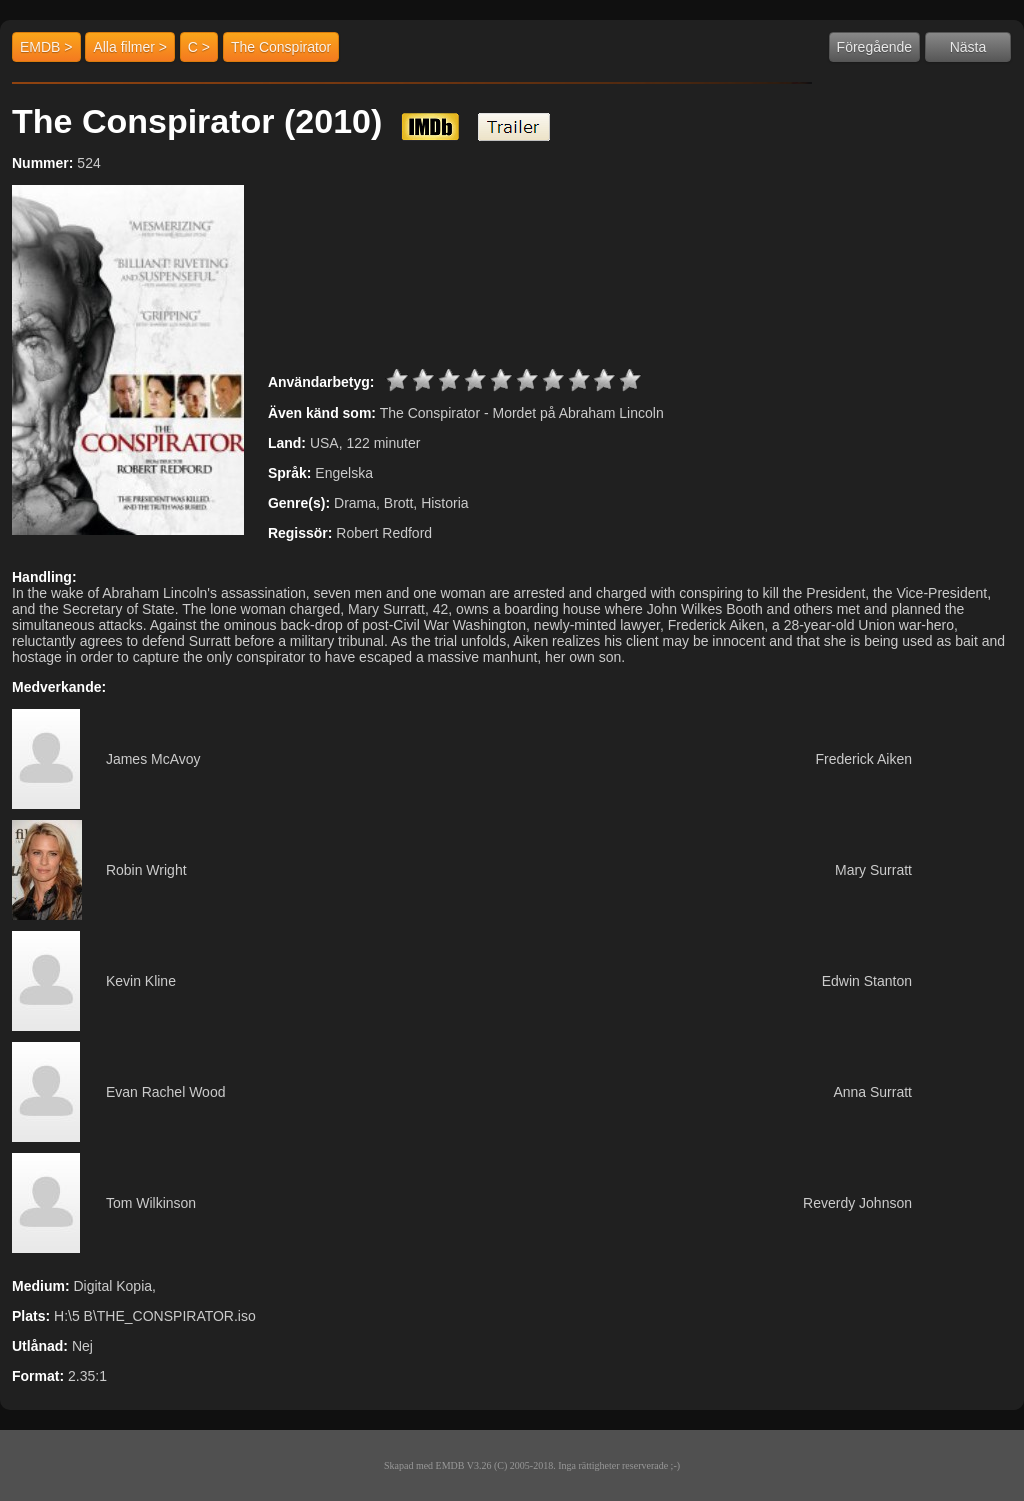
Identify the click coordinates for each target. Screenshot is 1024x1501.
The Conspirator (281, 47)
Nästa (968, 47)
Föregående (875, 47)
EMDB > (46, 47)
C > (199, 47)
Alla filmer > (130, 47)
